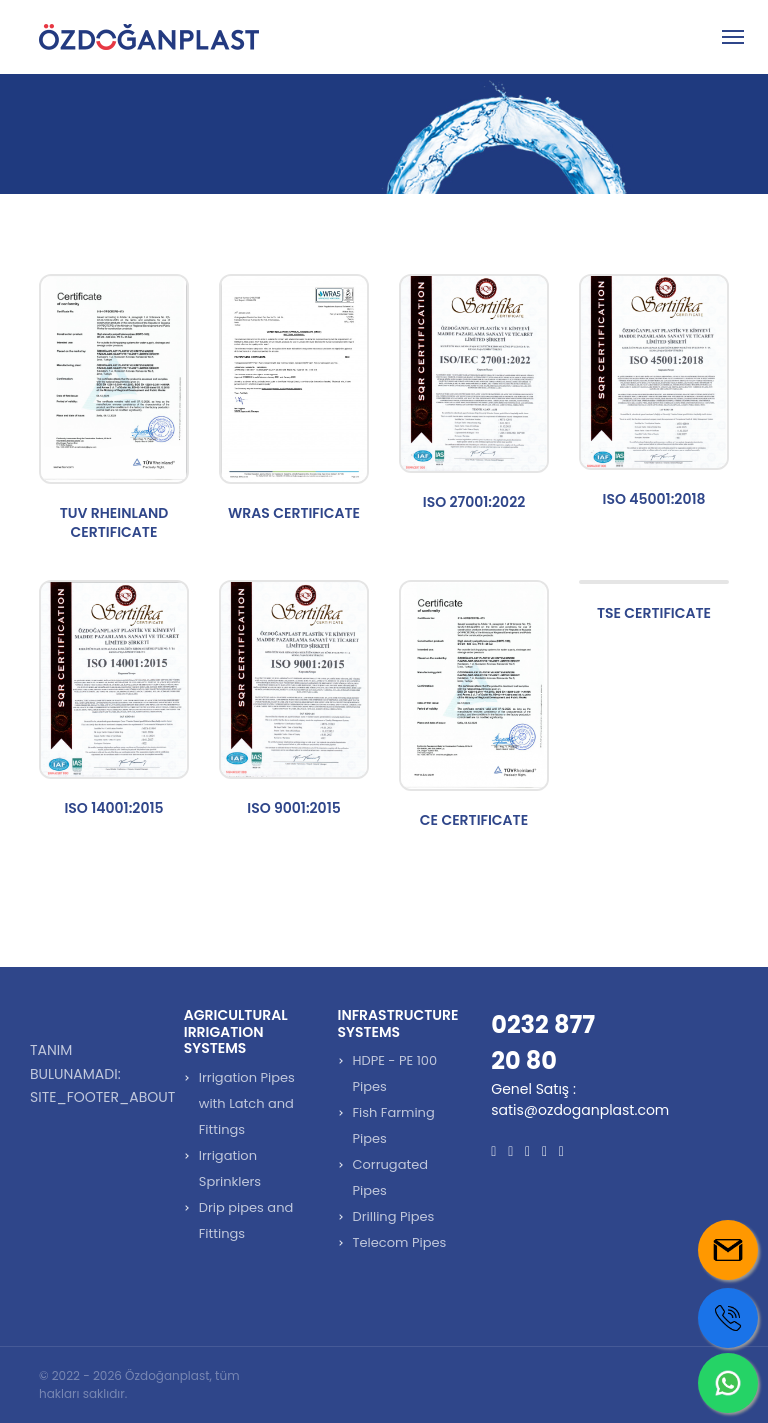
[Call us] (728, 1318)
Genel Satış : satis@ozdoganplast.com (580, 1099)
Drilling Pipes (394, 1216)
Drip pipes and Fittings (246, 1220)
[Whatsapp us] (728, 1383)
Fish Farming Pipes (394, 1125)
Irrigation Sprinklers (230, 1168)
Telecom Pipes (400, 1242)
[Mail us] (728, 1250)
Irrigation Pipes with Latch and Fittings (247, 1103)
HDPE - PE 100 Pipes (395, 1073)
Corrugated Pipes (391, 1177)
